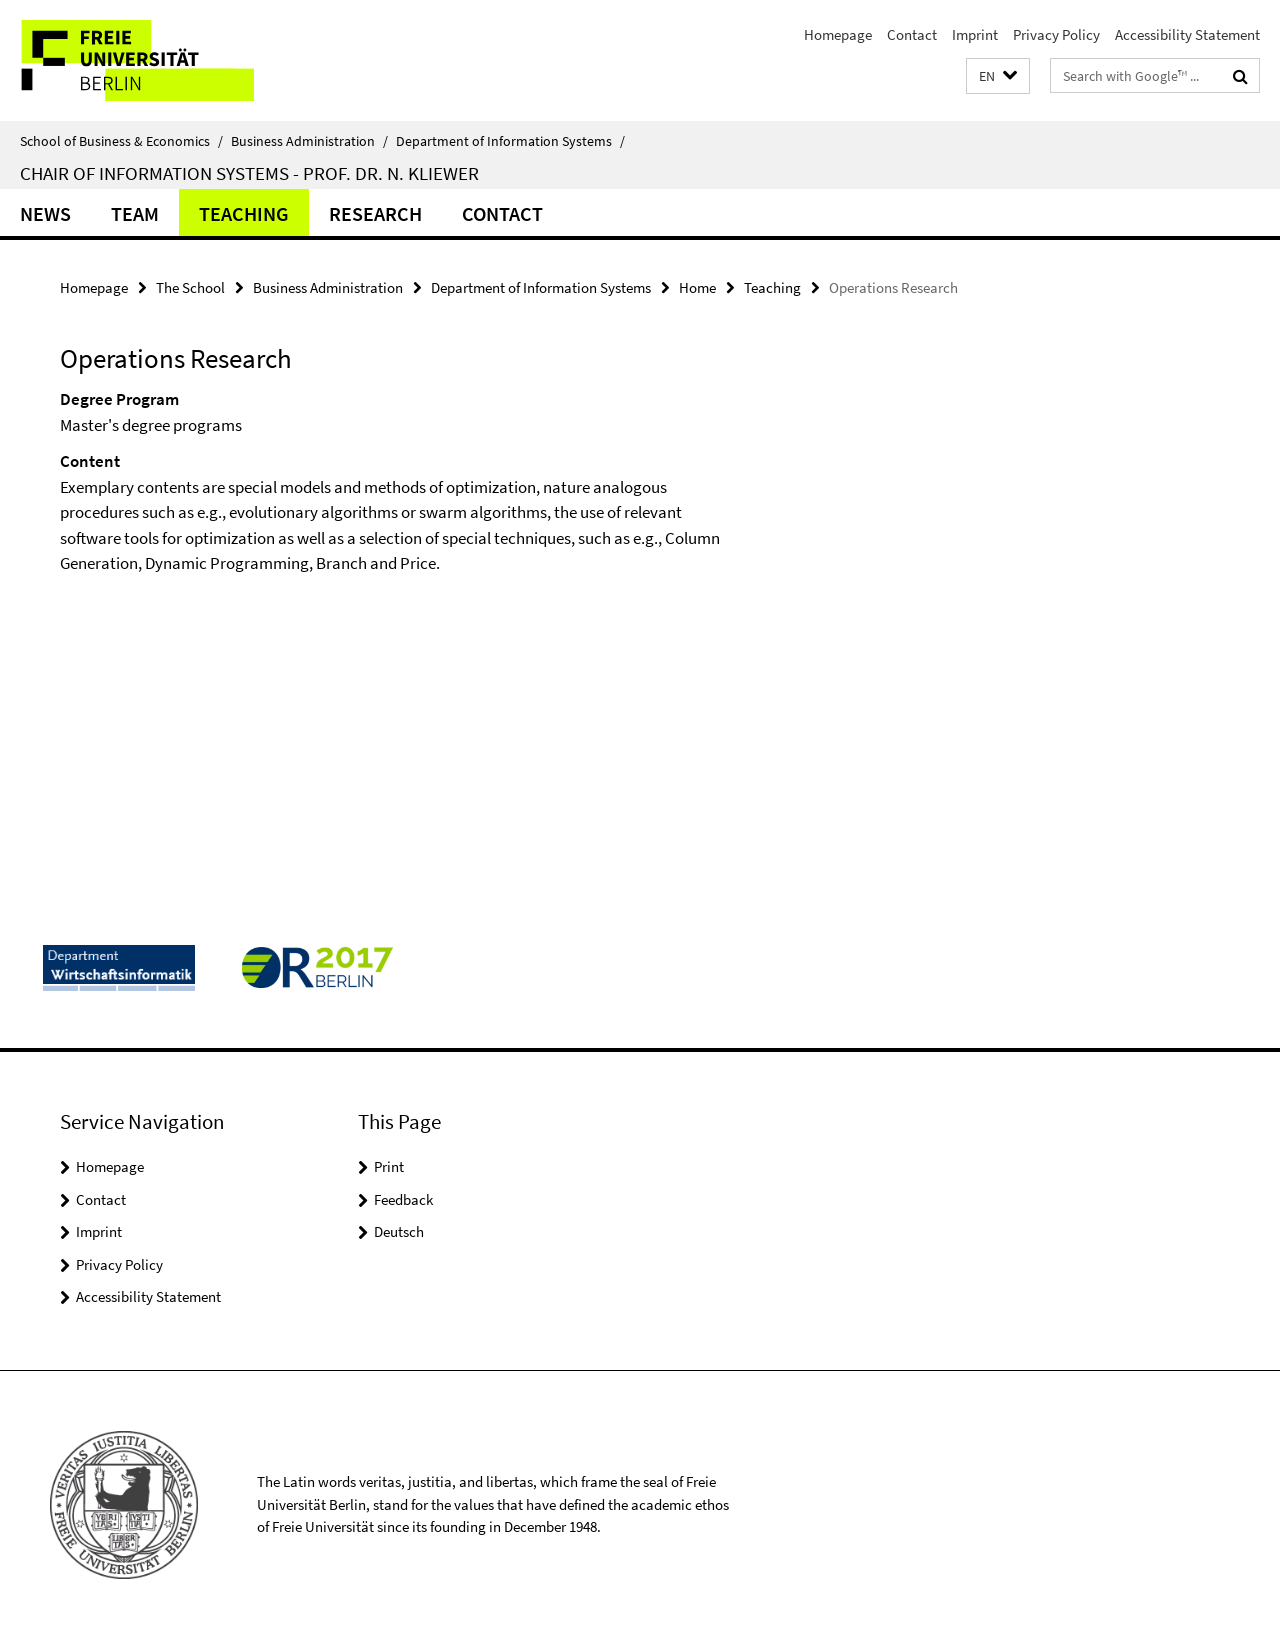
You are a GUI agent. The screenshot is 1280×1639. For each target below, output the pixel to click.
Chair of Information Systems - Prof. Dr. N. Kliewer (249, 173)
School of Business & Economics (121, 141)
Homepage (838, 34)
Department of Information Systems (510, 141)
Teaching (244, 213)
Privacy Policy (1056, 34)
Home (697, 287)
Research (375, 213)
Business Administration (309, 141)
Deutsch (399, 1231)
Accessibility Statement (1187, 34)
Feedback (403, 1199)
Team (135, 213)
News (45, 213)
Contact (912, 34)
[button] (998, 76)
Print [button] (389, 1166)
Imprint (975, 34)
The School (190, 287)
